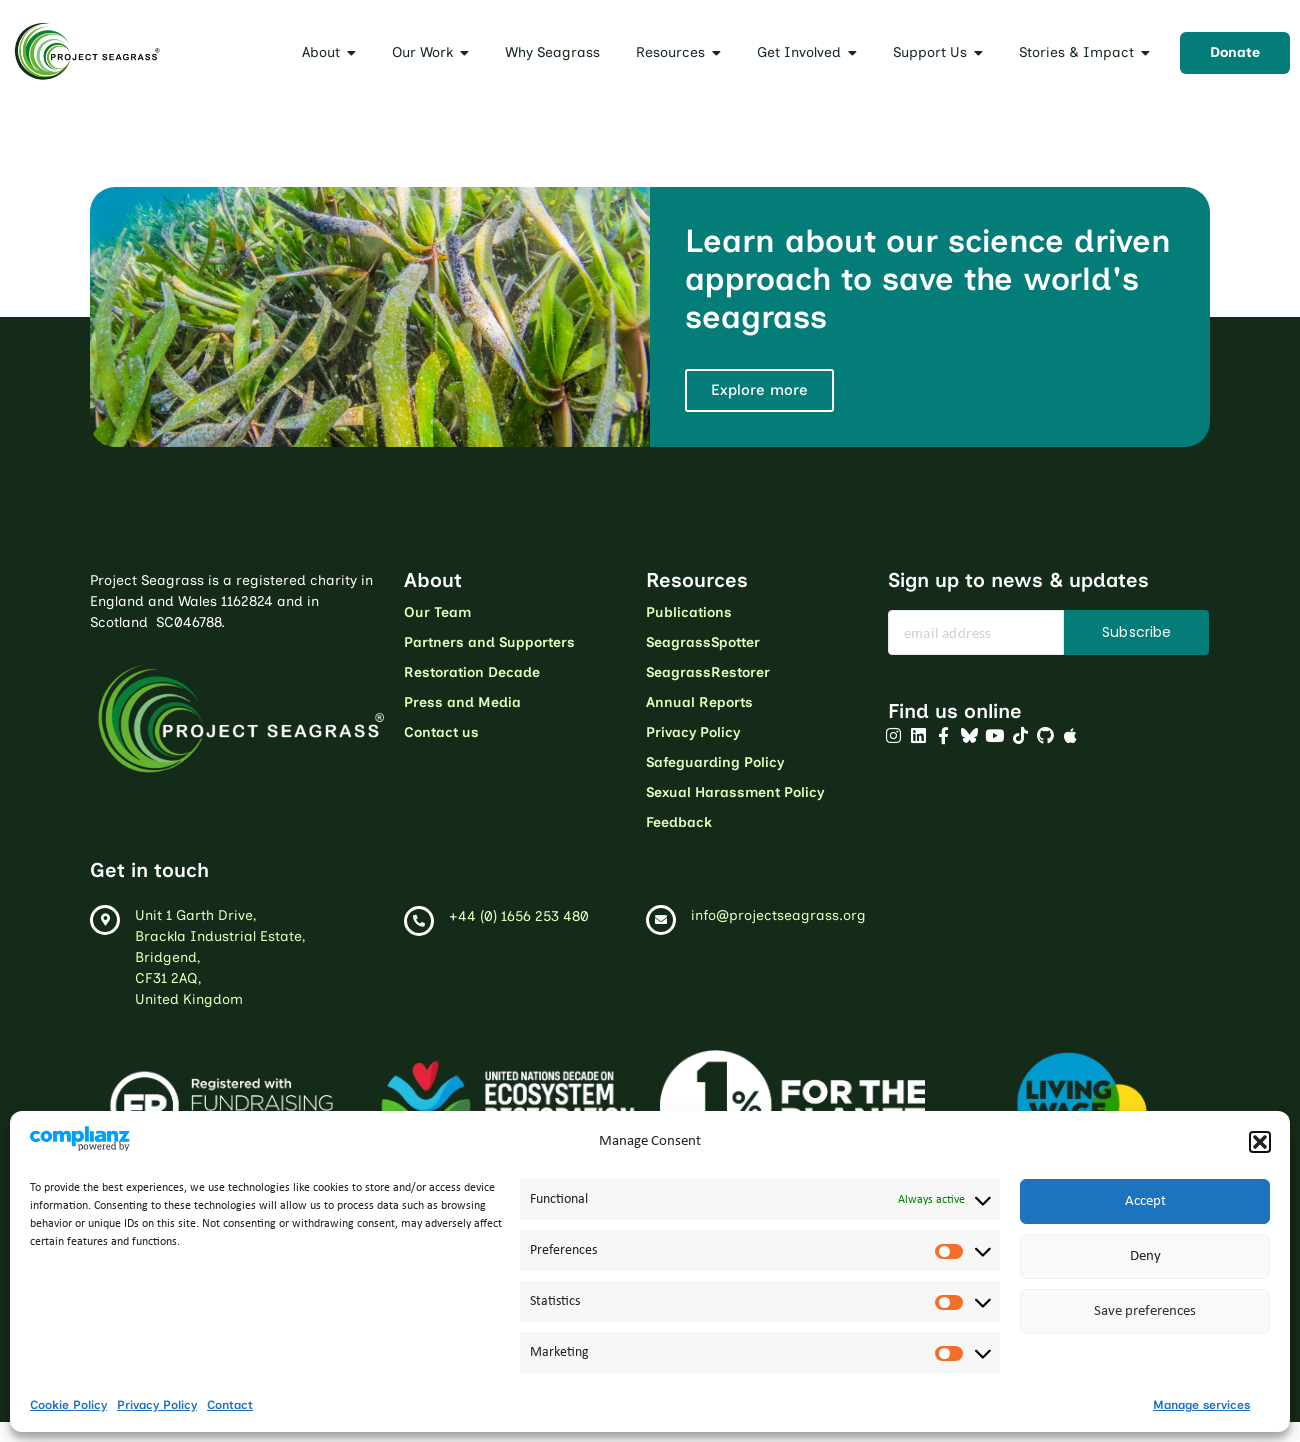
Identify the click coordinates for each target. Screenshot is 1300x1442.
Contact (230, 1405)
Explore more (759, 390)
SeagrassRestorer (708, 672)
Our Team (437, 612)
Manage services (1201, 1405)
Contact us (441, 732)
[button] (1260, 1142)
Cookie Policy (68, 1405)
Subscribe (1136, 632)
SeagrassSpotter (703, 642)
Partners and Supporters (489, 642)
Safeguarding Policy (715, 762)
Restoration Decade (472, 672)
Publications (689, 612)
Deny (1145, 1256)
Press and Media (462, 702)
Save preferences (1145, 1311)
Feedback (679, 822)
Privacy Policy (157, 1405)
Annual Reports (699, 702)
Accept (1145, 1201)
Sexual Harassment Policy (735, 792)
